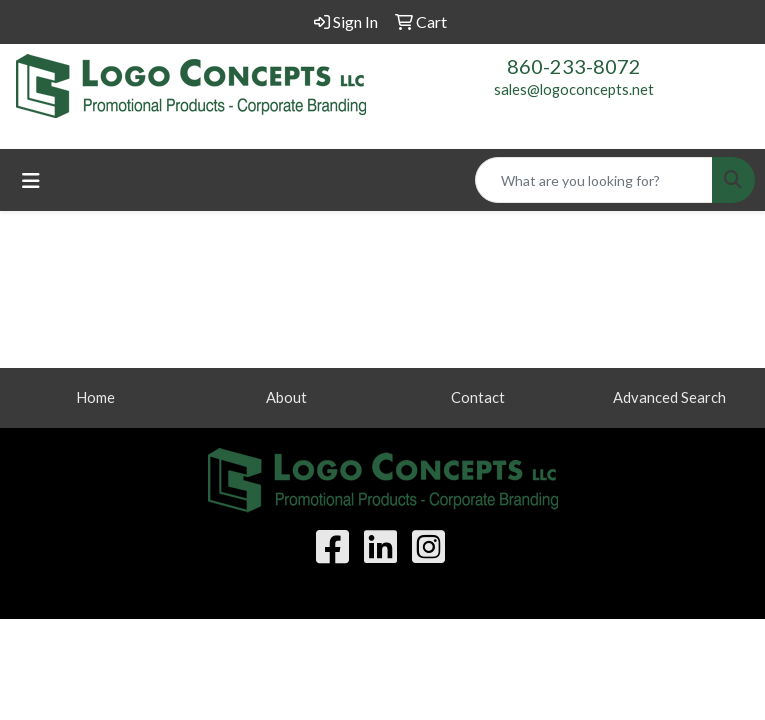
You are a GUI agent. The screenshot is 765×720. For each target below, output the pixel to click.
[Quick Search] (594, 180)
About (286, 397)
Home (95, 397)
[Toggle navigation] (31, 180)
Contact (478, 397)
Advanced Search (669, 397)
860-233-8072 (574, 66)
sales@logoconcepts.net (574, 89)
